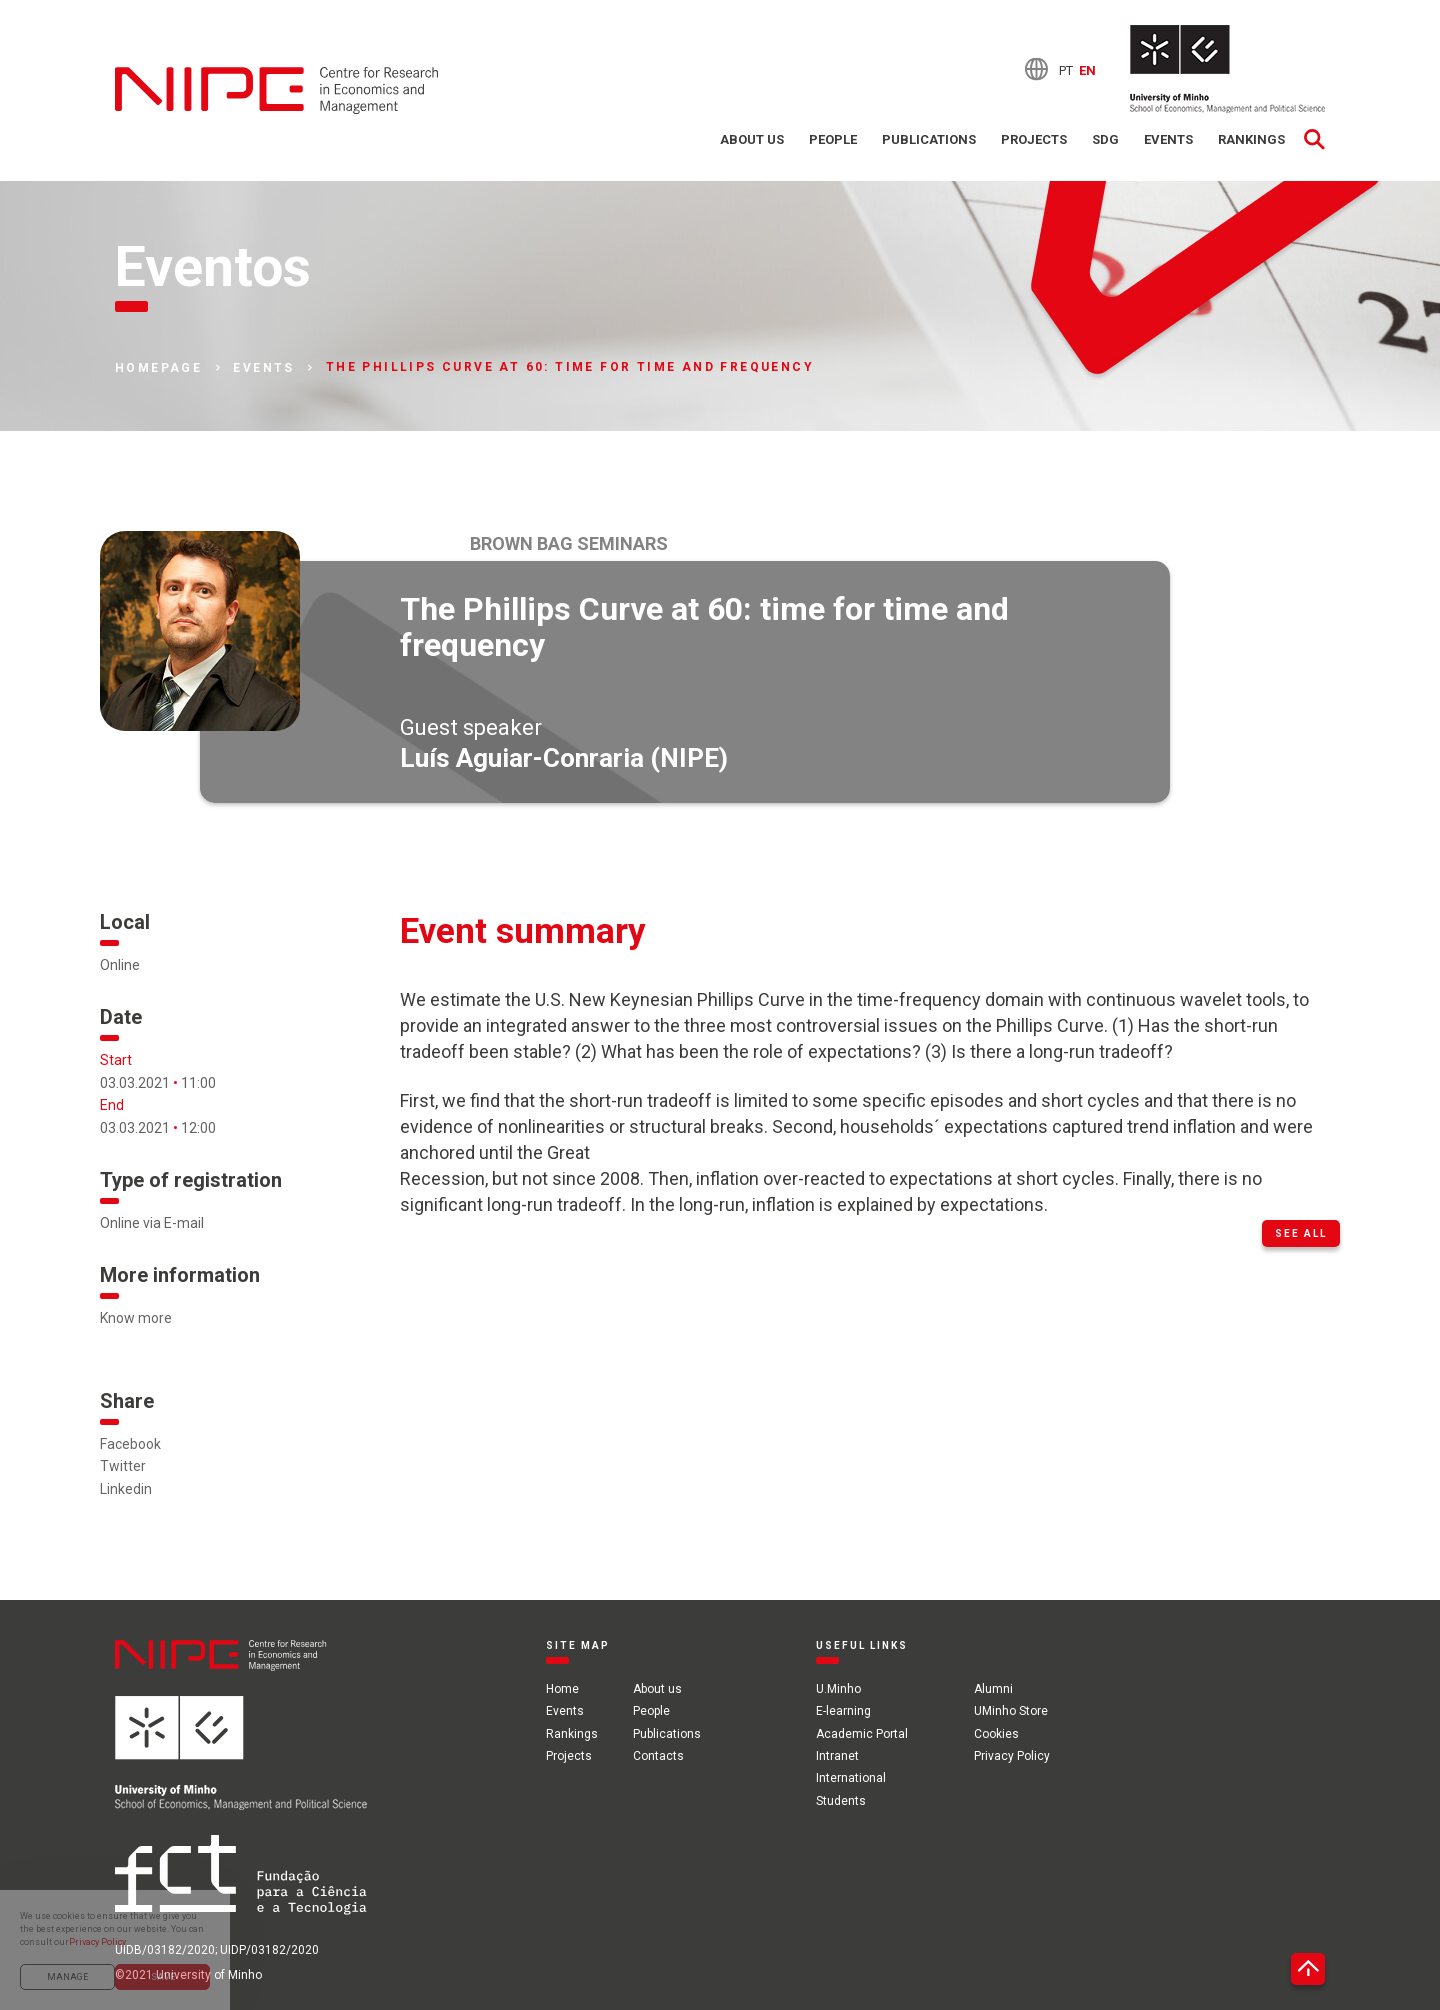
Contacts (658, 1756)
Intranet (837, 1756)
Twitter (123, 1466)
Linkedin (126, 1489)
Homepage (158, 368)
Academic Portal (862, 1734)
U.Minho (838, 1689)
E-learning (843, 1711)
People (833, 139)
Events (1168, 139)
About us (752, 139)
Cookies (996, 1734)
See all (1301, 1233)
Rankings (1251, 139)
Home (562, 1689)
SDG (1105, 139)
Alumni (993, 1689)
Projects (1034, 139)
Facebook (130, 1444)
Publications (929, 139)
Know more (136, 1318)
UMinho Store (1011, 1711)
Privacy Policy (1012, 1756)
